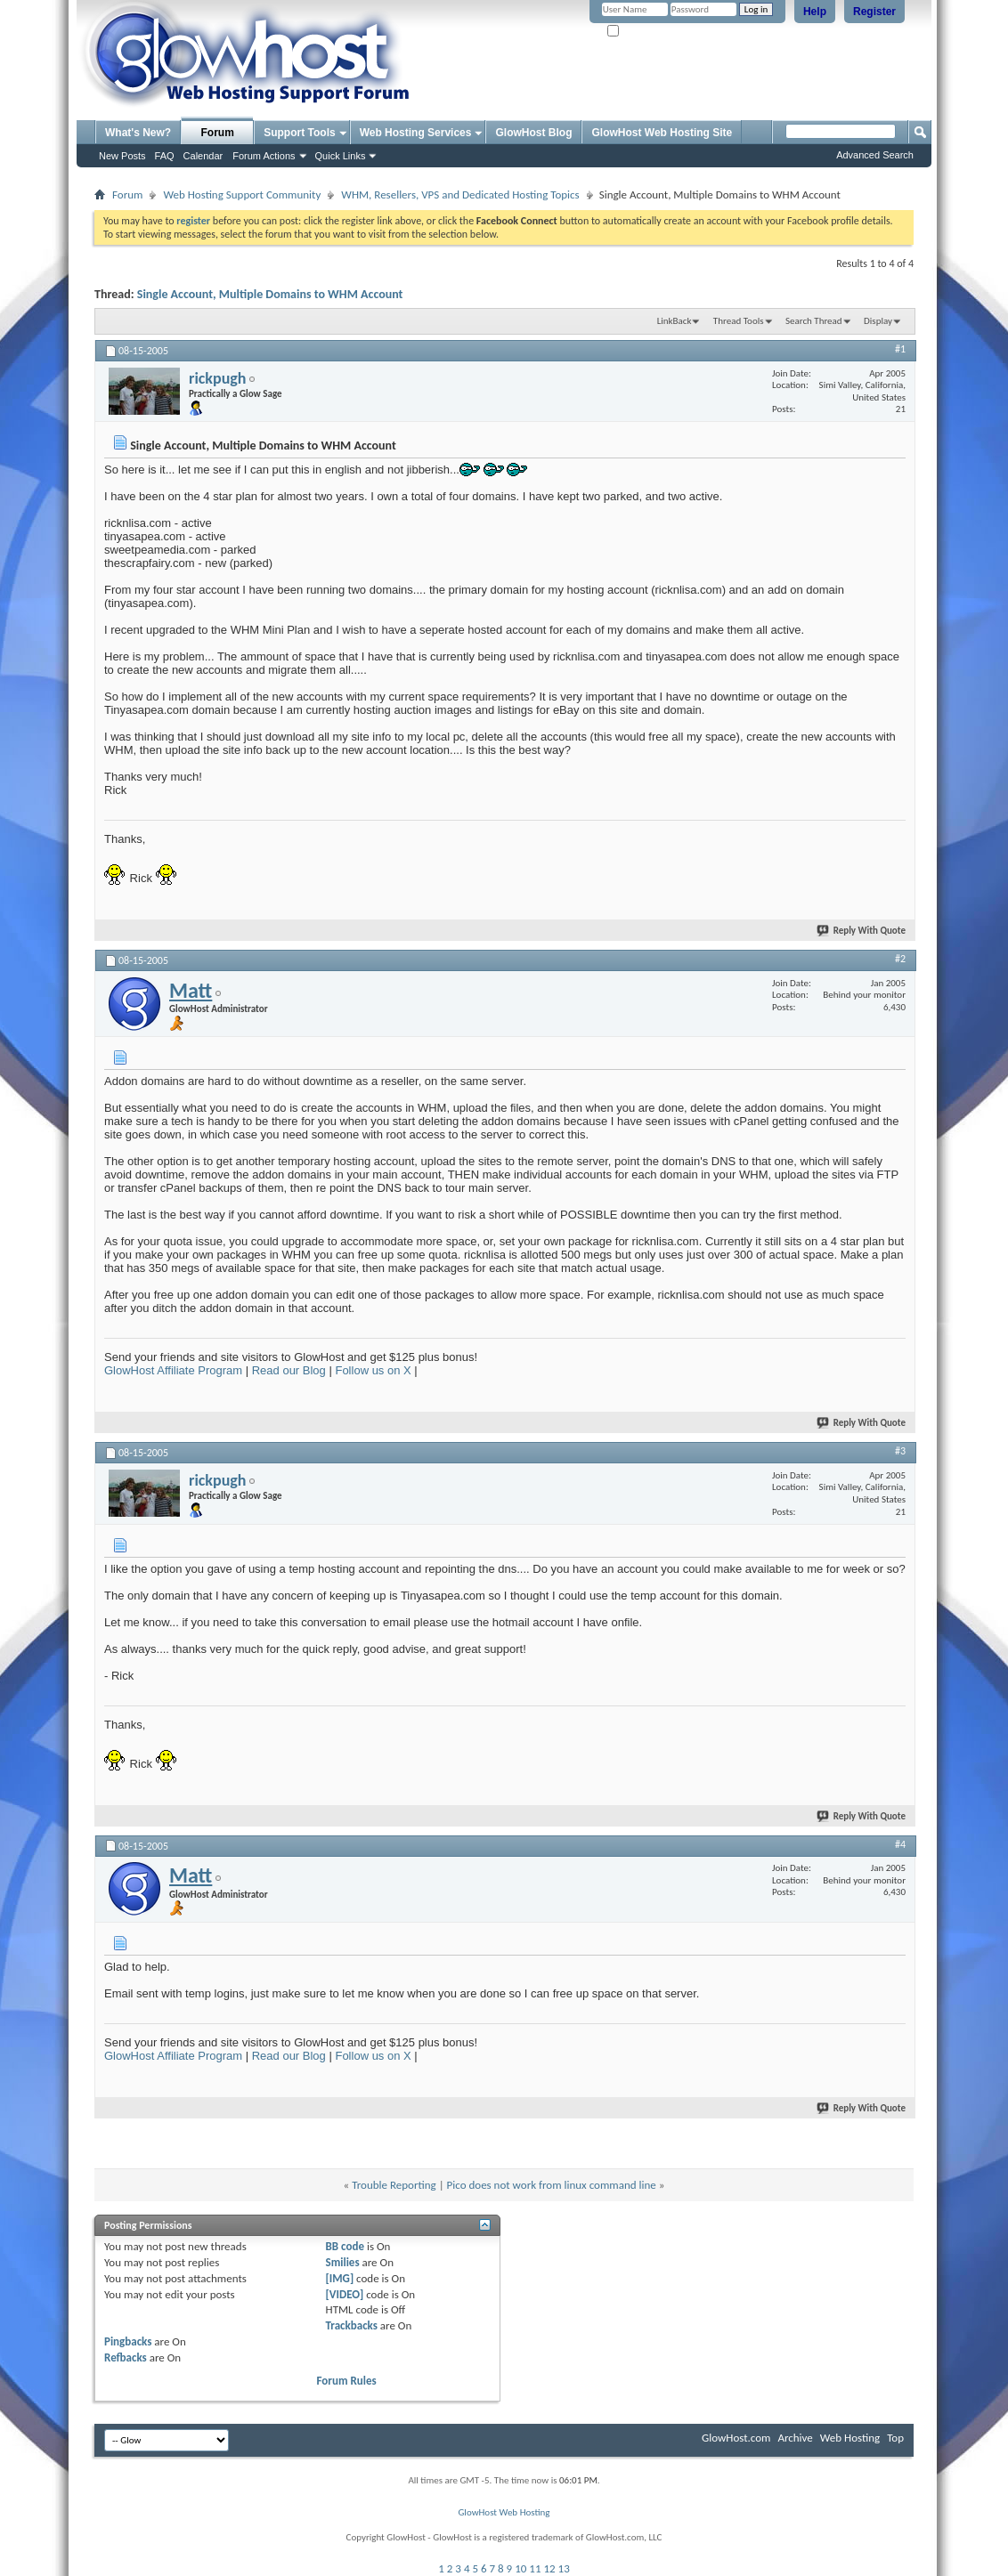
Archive (794, 2437)
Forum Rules (347, 2380)
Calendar (203, 155)
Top (895, 2437)
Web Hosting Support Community (242, 194)
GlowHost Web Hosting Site (661, 132)
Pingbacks (127, 2341)
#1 (900, 349)
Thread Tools (738, 321)
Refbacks (125, 2357)
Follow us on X (373, 1370)
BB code (345, 2246)
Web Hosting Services (416, 132)
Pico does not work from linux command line (551, 2184)
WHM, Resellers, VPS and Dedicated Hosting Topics (460, 194)
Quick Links (340, 155)
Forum (217, 132)
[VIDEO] (345, 2294)
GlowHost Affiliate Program (173, 1370)
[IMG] (340, 2278)
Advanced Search (875, 155)
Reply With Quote (862, 930)
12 (549, 2568)
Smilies (343, 2262)
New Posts (122, 155)
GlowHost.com (736, 2437)
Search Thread (813, 321)
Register (874, 11)
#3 (900, 1451)
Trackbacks (352, 2325)
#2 (900, 958)
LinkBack (674, 321)
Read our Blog (289, 1370)
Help (814, 11)
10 (520, 2568)
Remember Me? (646, 31)
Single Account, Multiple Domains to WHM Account (270, 294)
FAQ (165, 155)
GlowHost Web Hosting (503, 2512)
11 (535, 2568)
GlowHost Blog (533, 132)
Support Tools (299, 132)
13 (564, 2568)
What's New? (138, 132)
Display (878, 321)
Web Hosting (850, 2437)
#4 (900, 1844)
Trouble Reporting (393, 2184)
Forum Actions (263, 155)
